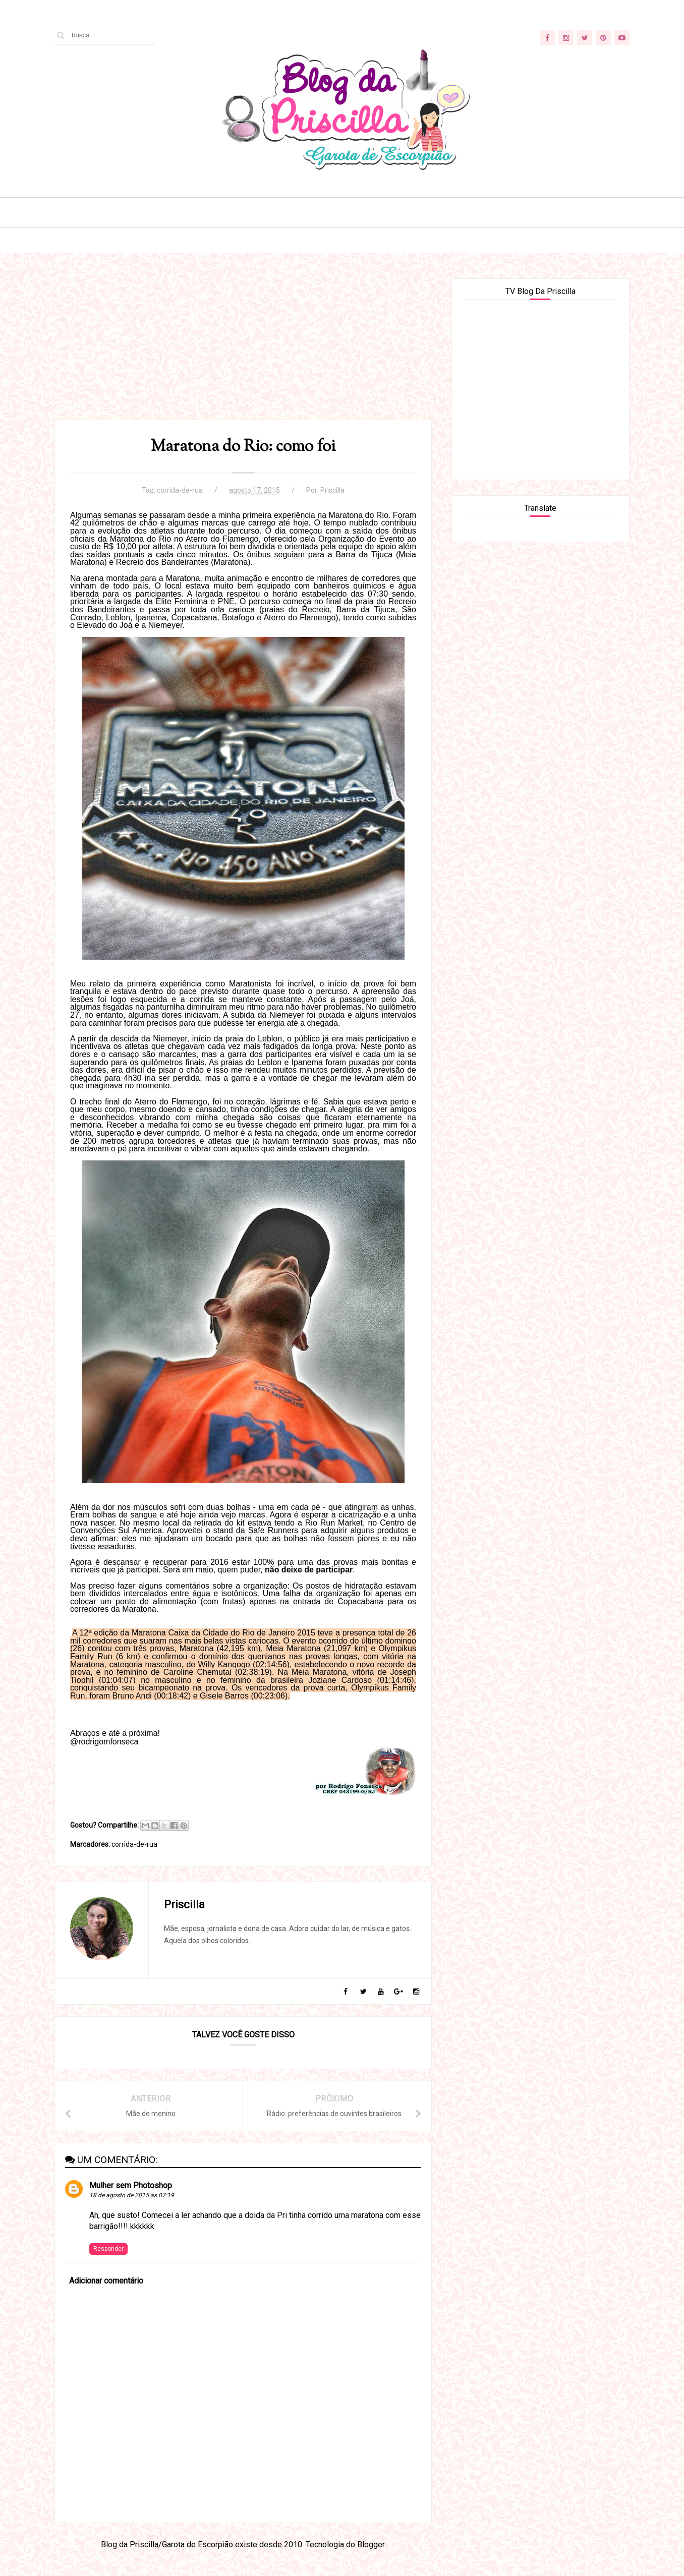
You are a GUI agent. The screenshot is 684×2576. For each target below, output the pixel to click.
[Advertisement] (243, 349)
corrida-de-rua (180, 490)
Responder (108, 2248)
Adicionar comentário (106, 2281)
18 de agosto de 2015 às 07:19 (131, 2195)
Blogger (370, 2544)
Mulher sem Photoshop (130, 2185)
